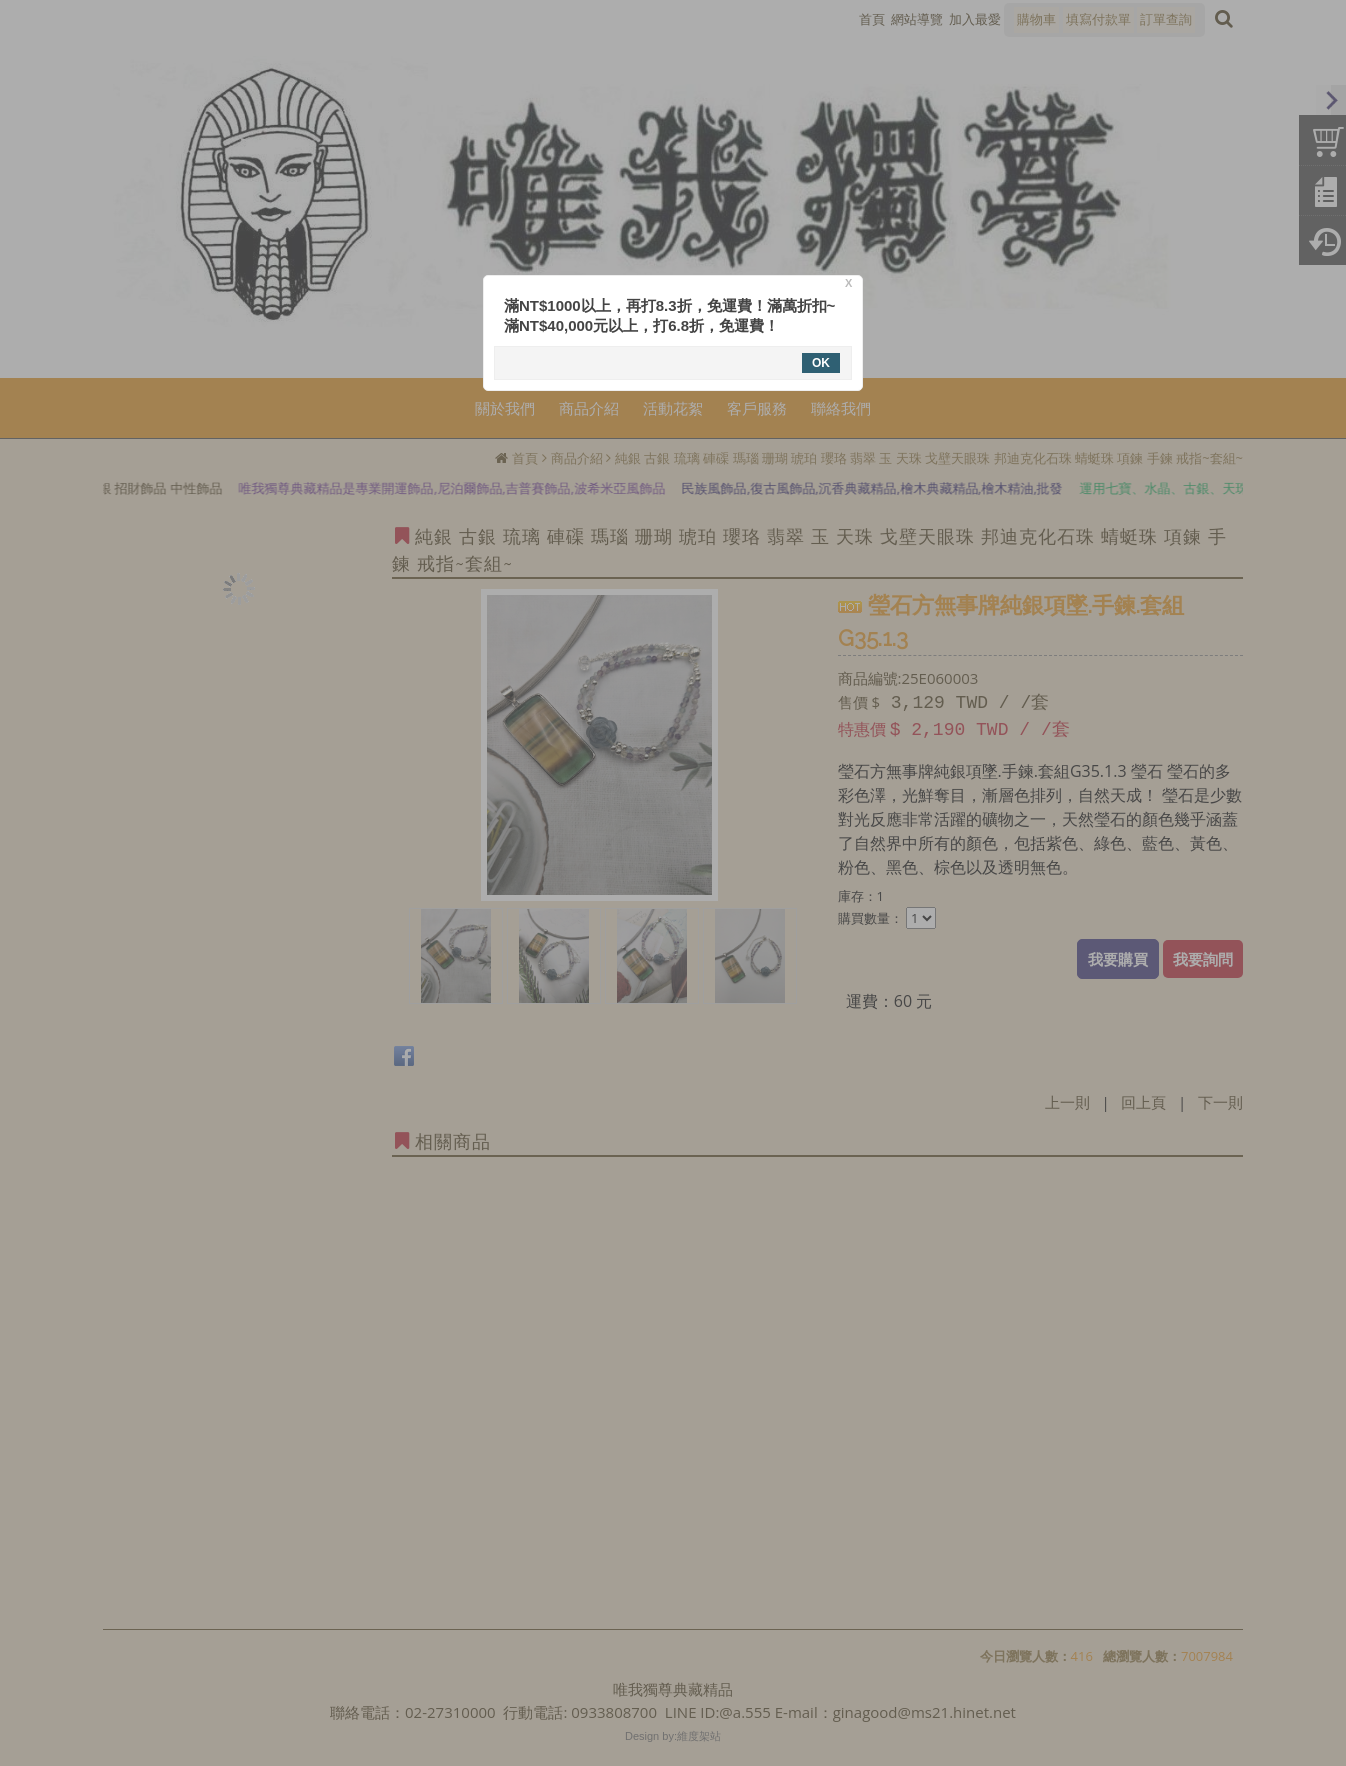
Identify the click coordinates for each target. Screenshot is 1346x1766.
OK (821, 363)
